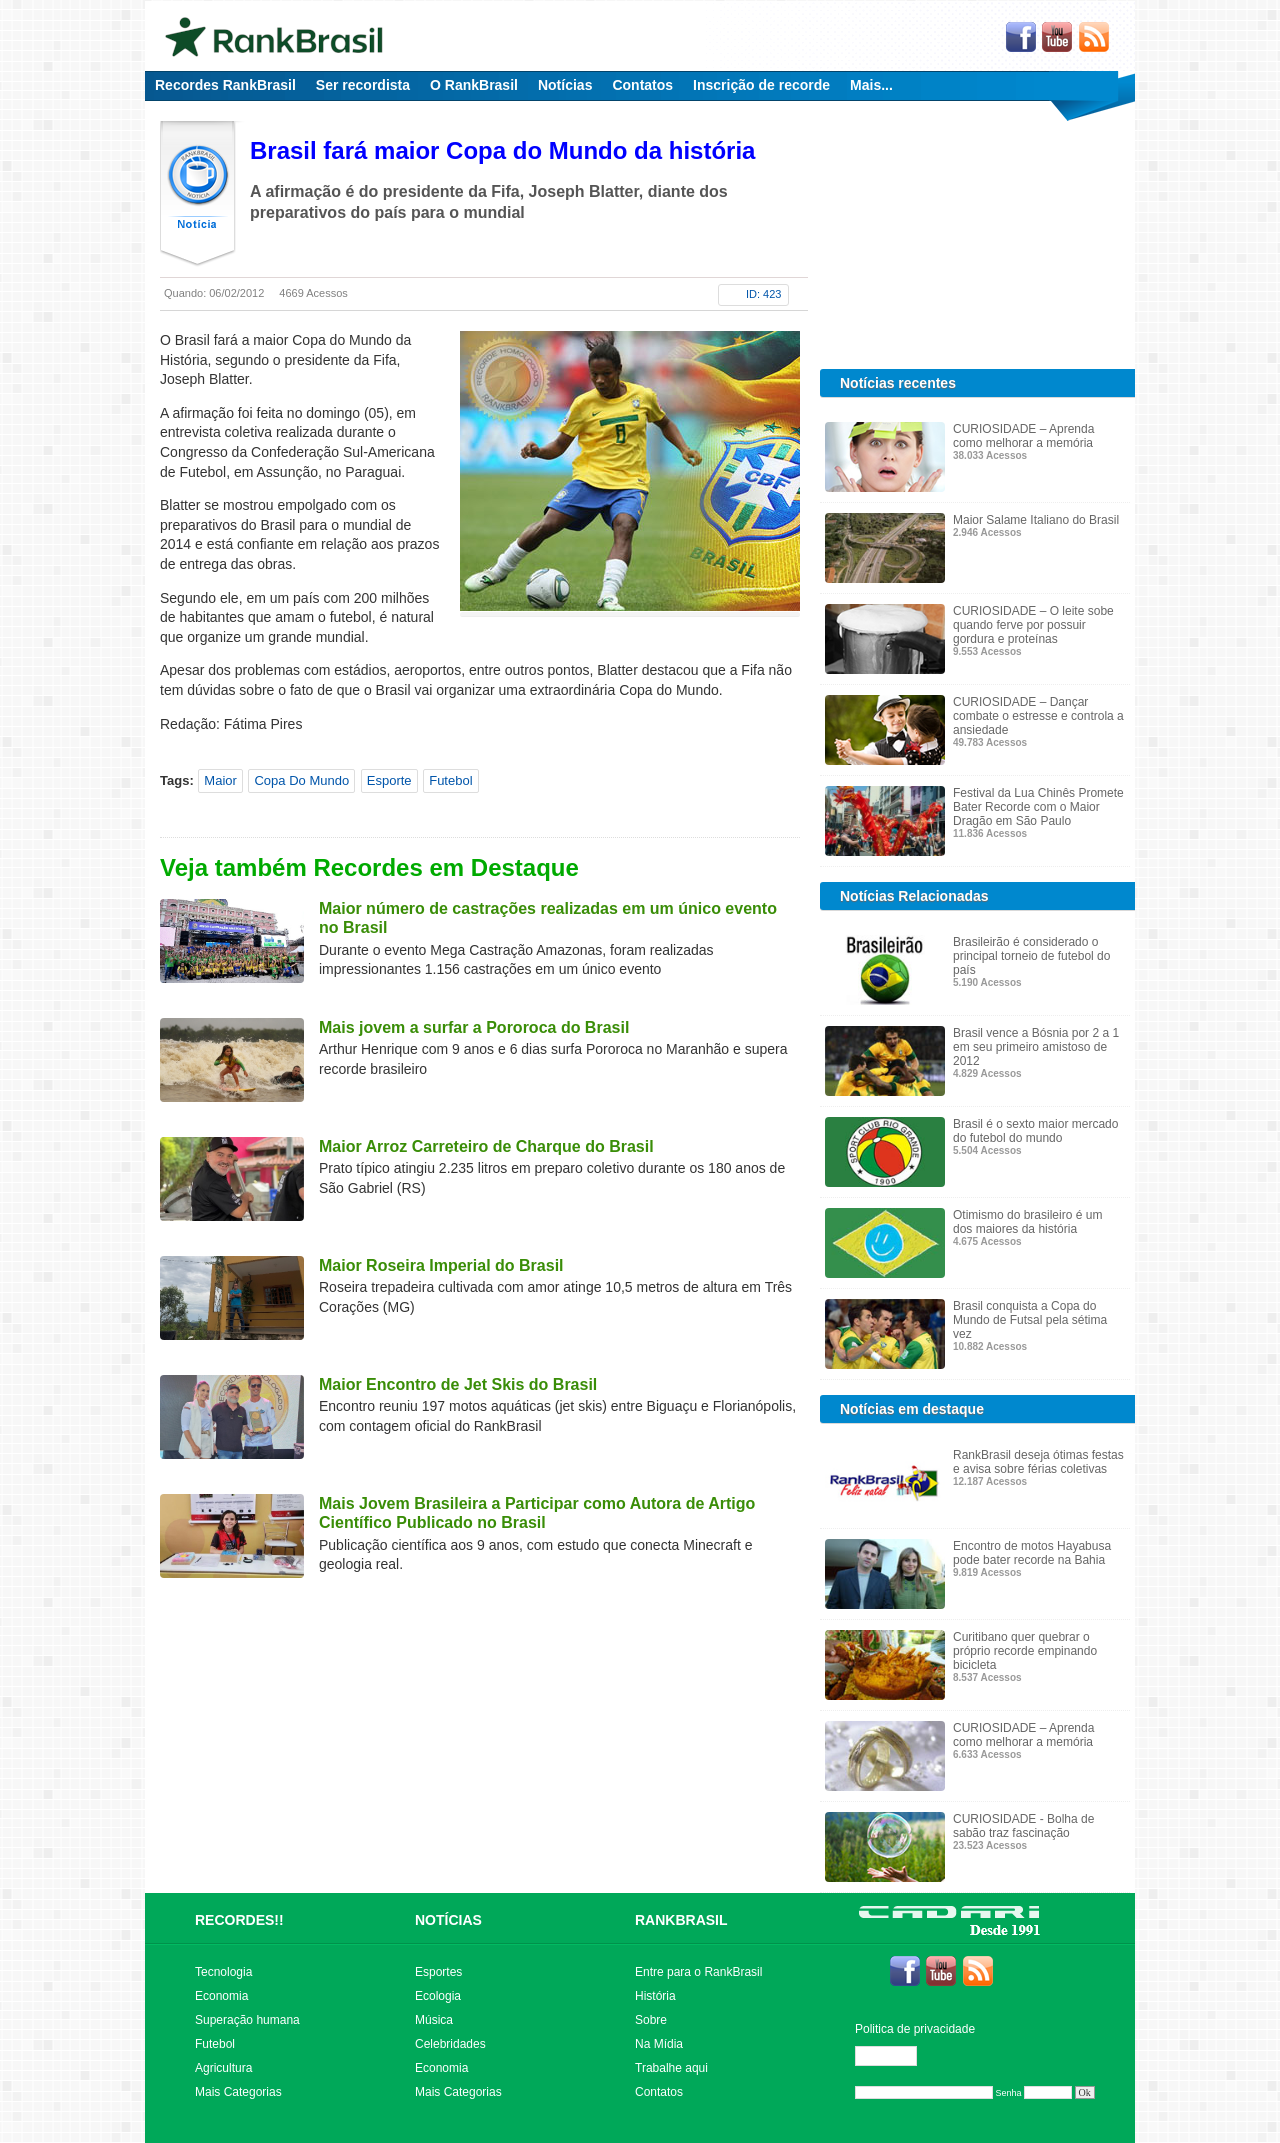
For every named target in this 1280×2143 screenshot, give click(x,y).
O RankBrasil (474, 85)
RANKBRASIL (681, 1920)
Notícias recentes (898, 383)
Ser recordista (363, 85)
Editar (895, 2056)
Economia (221, 1996)
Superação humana (247, 2020)
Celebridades (450, 2044)
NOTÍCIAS (448, 1920)
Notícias (565, 85)
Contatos (642, 85)
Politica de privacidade (915, 2029)
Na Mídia (659, 2044)
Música (434, 2020)
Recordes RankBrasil (225, 85)
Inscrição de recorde (761, 85)
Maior (220, 780)
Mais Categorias (238, 2092)
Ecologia (438, 1996)
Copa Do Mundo (301, 780)
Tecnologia (223, 1972)
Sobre (651, 2020)
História (655, 1996)
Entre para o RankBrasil (698, 1972)
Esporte (389, 780)
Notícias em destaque (912, 1409)
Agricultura (223, 2068)
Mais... (871, 85)
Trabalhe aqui (671, 2068)
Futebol (450, 780)
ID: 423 (763, 294)
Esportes (438, 1972)
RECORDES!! (239, 1920)
